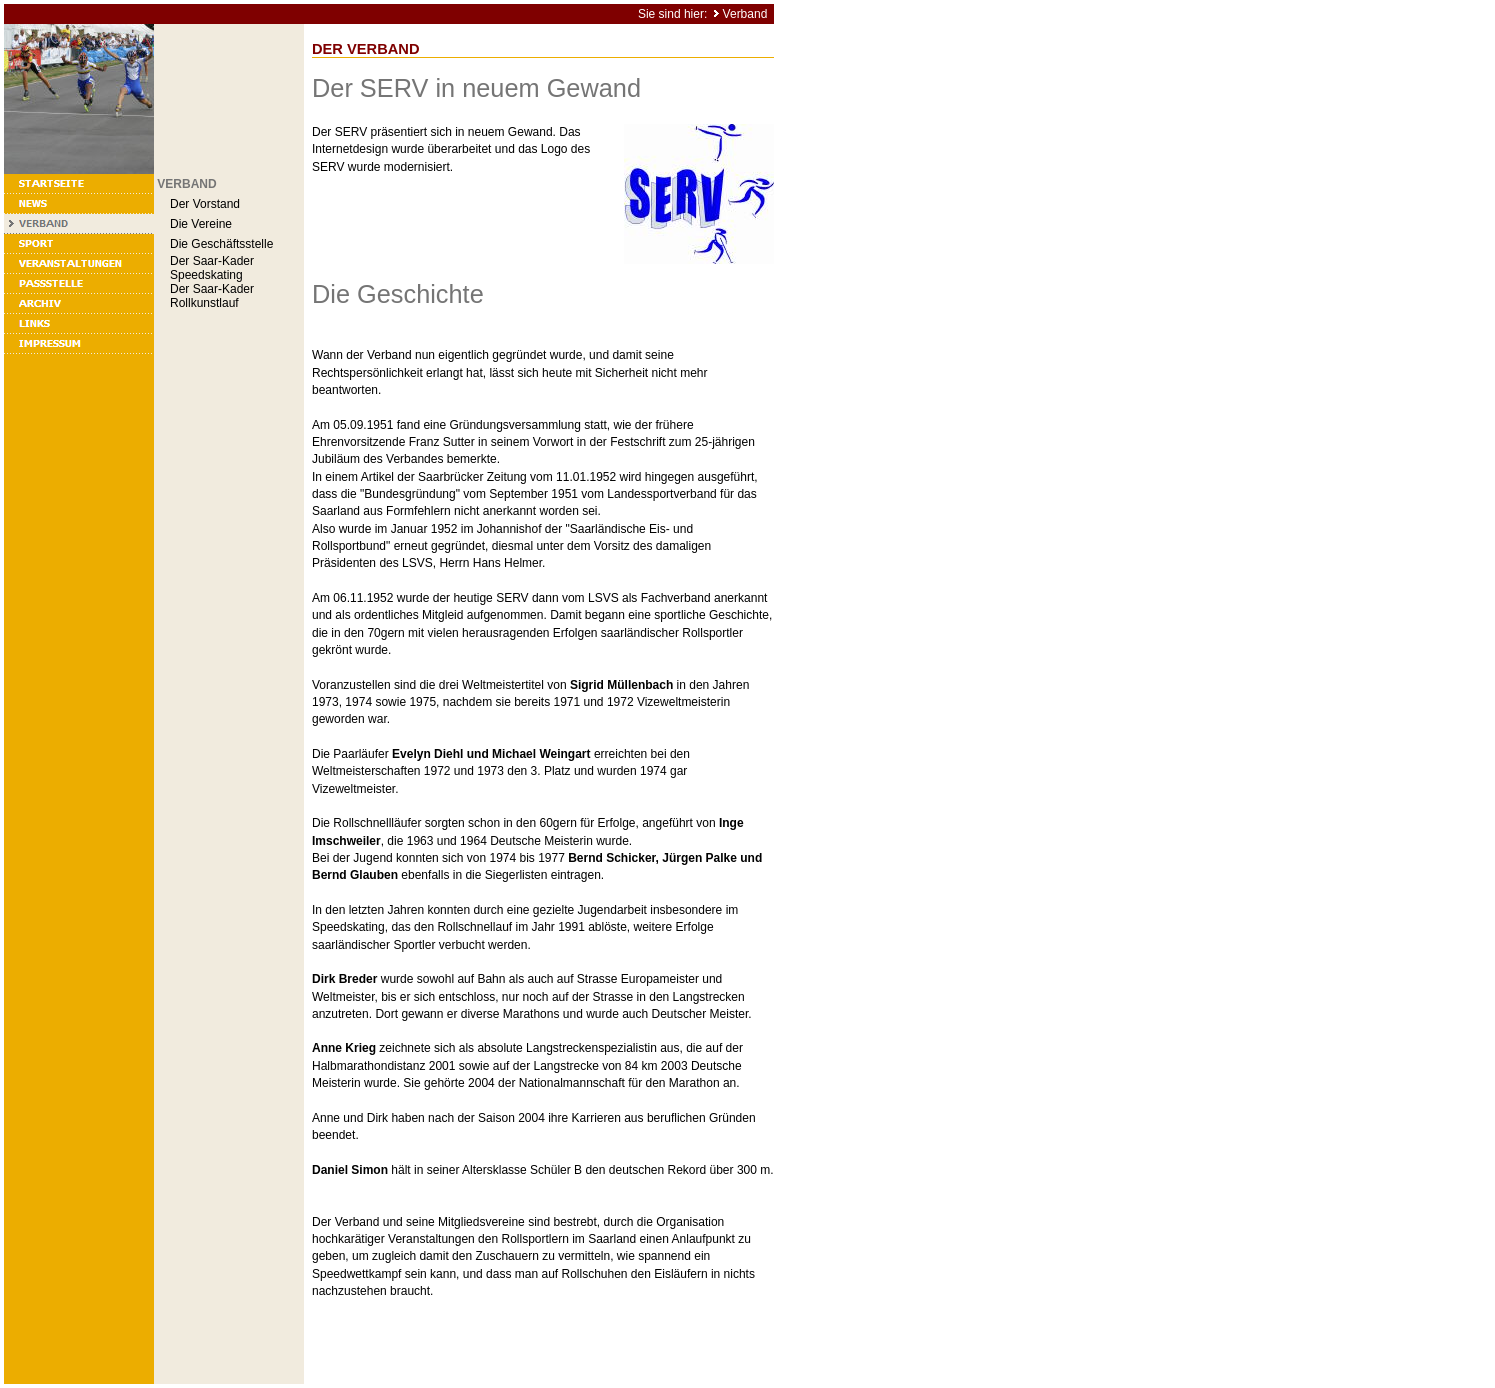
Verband (745, 14)
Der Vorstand (205, 204)
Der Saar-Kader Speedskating (212, 268)
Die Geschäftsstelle (221, 244)
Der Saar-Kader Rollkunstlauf (212, 296)
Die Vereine (201, 224)
